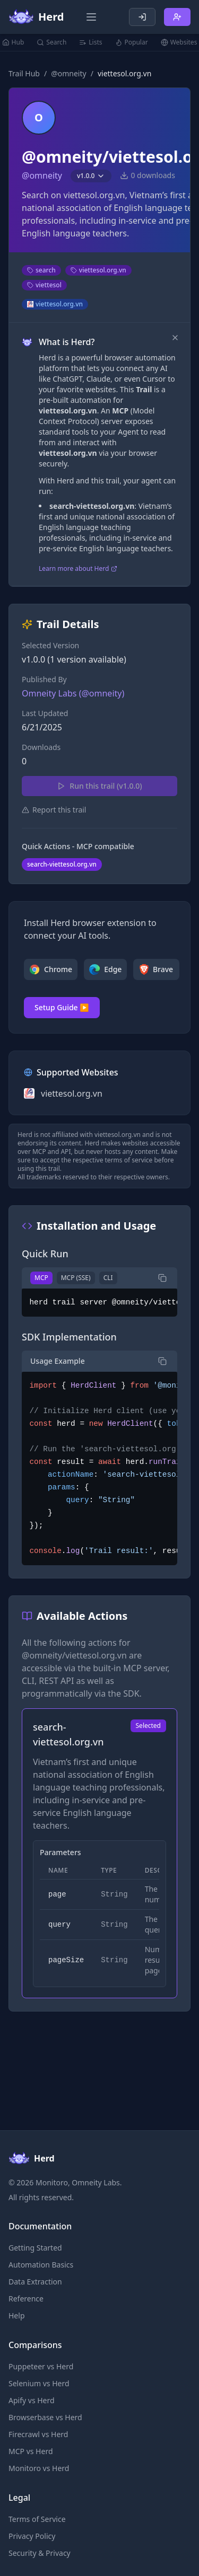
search (41, 270)
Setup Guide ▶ (61, 1007)
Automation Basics (40, 2265)
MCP (41, 1277)
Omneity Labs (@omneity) (73, 693)
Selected (148, 1725)
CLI (108, 1277)
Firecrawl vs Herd (38, 2434)
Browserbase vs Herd (45, 2417)
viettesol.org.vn (98, 270)
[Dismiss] (175, 337)
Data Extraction (35, 2282)
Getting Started (35, 2248)
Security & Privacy (39, 2553)
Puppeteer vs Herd (40, 2366)
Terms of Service (37, 2519)
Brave (156, 969)
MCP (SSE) (76, 1277)
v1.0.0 (91, 175)
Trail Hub (24, 73)
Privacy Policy (31, 2536)
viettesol (44, 284)
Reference (26, 2298)
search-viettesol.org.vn (62, 864)
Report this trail (54, 810)
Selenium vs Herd (39, 2383)
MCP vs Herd (30, 2451)
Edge (105, 969)
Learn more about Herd (78, 568)
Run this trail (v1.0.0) (99, 786)
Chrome (50, 969)
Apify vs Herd (31, 2400)
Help (16, 2315)
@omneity (68, 73)
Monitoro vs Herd (38, 2468)
